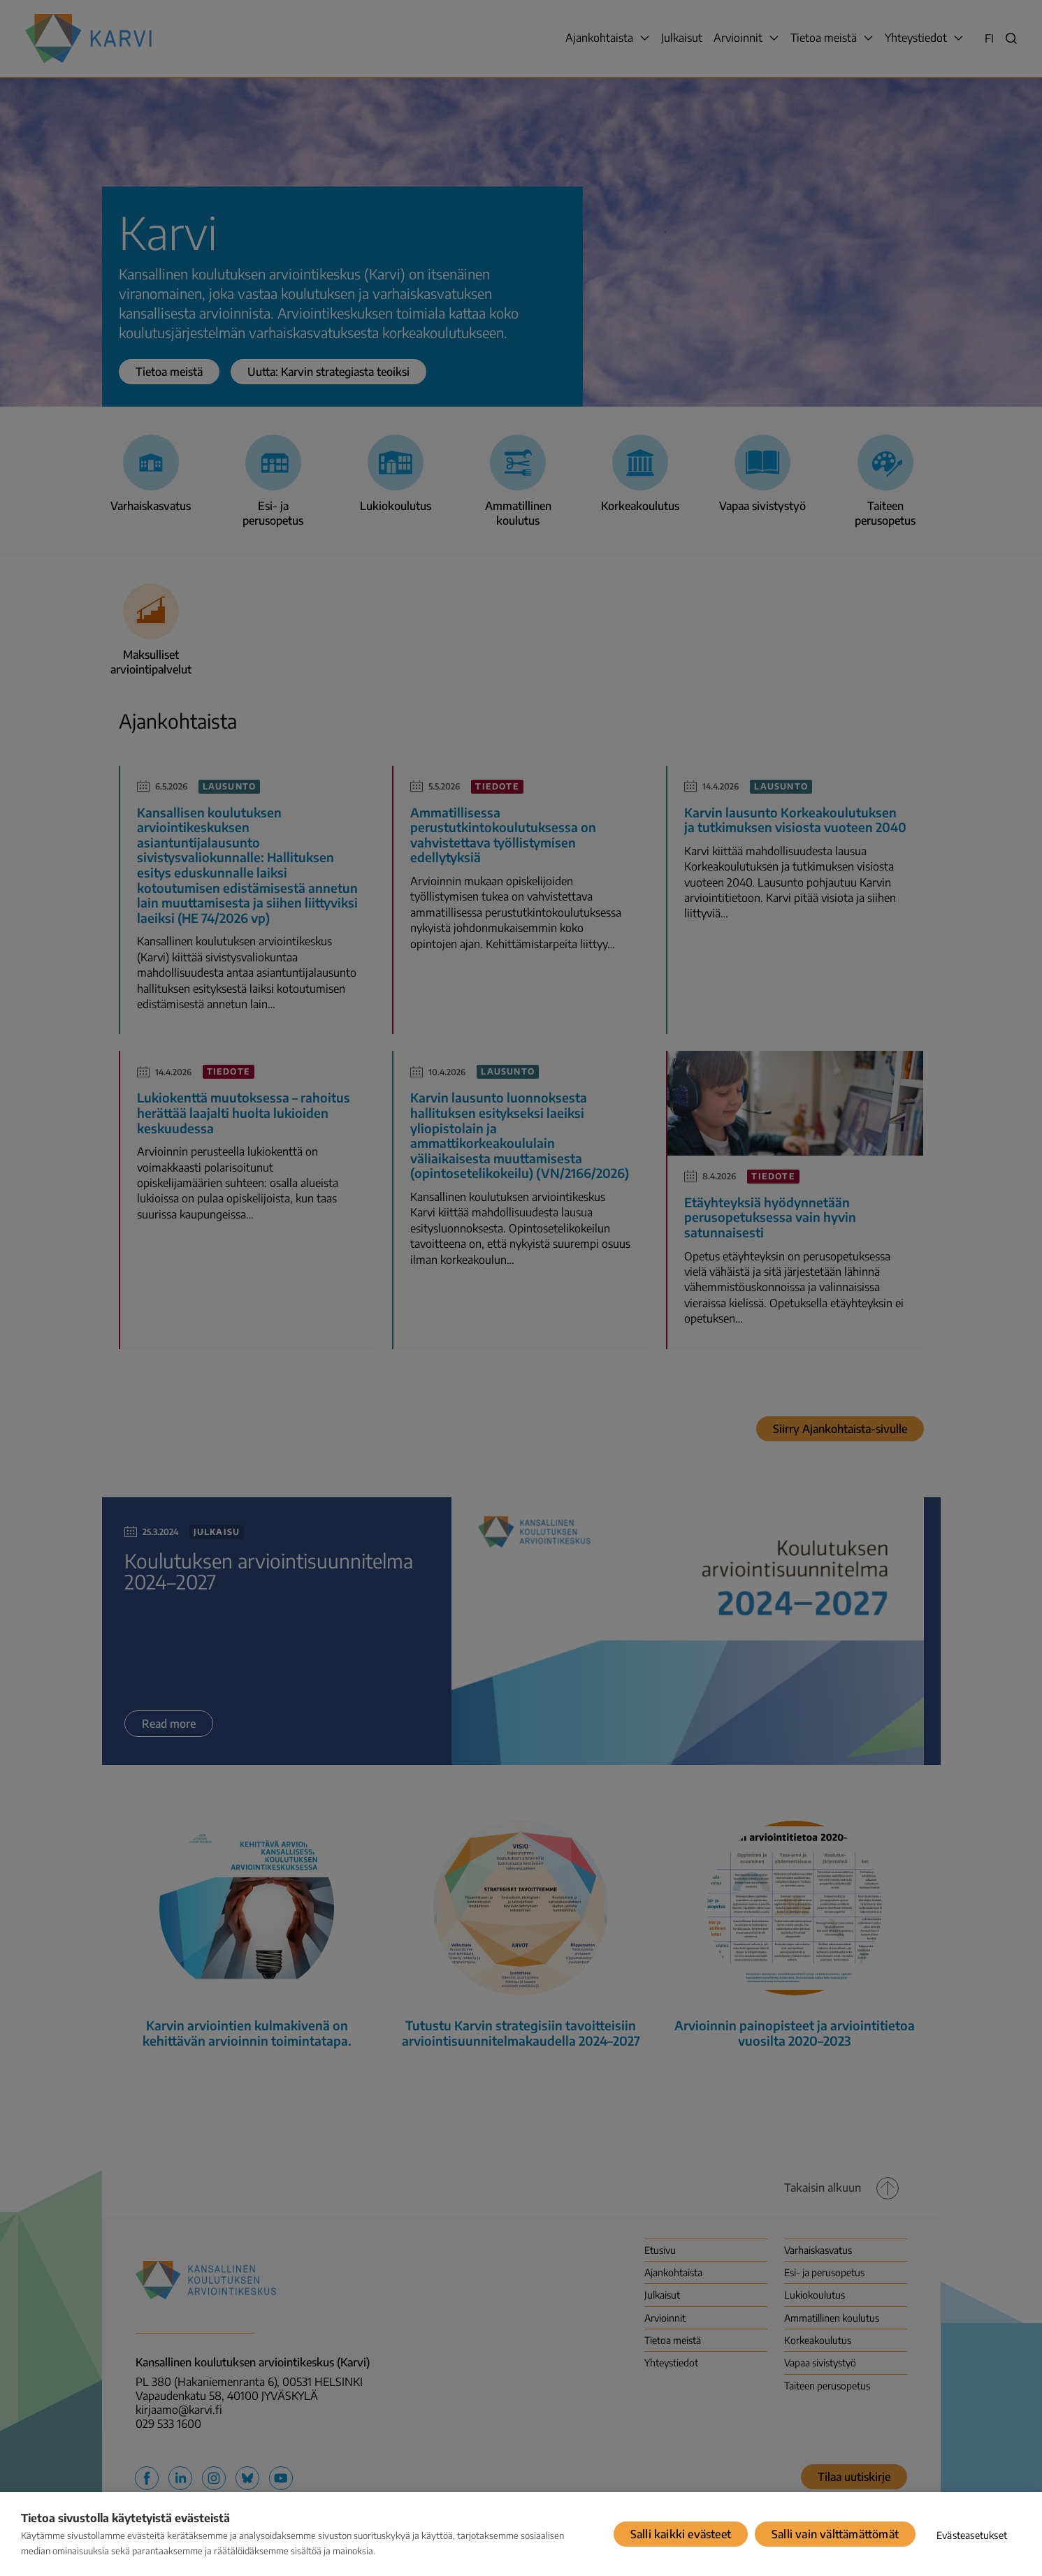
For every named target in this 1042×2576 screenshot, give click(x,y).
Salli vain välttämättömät (835, 2534)
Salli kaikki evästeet (680, 2534)
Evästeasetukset (971, 2535)
